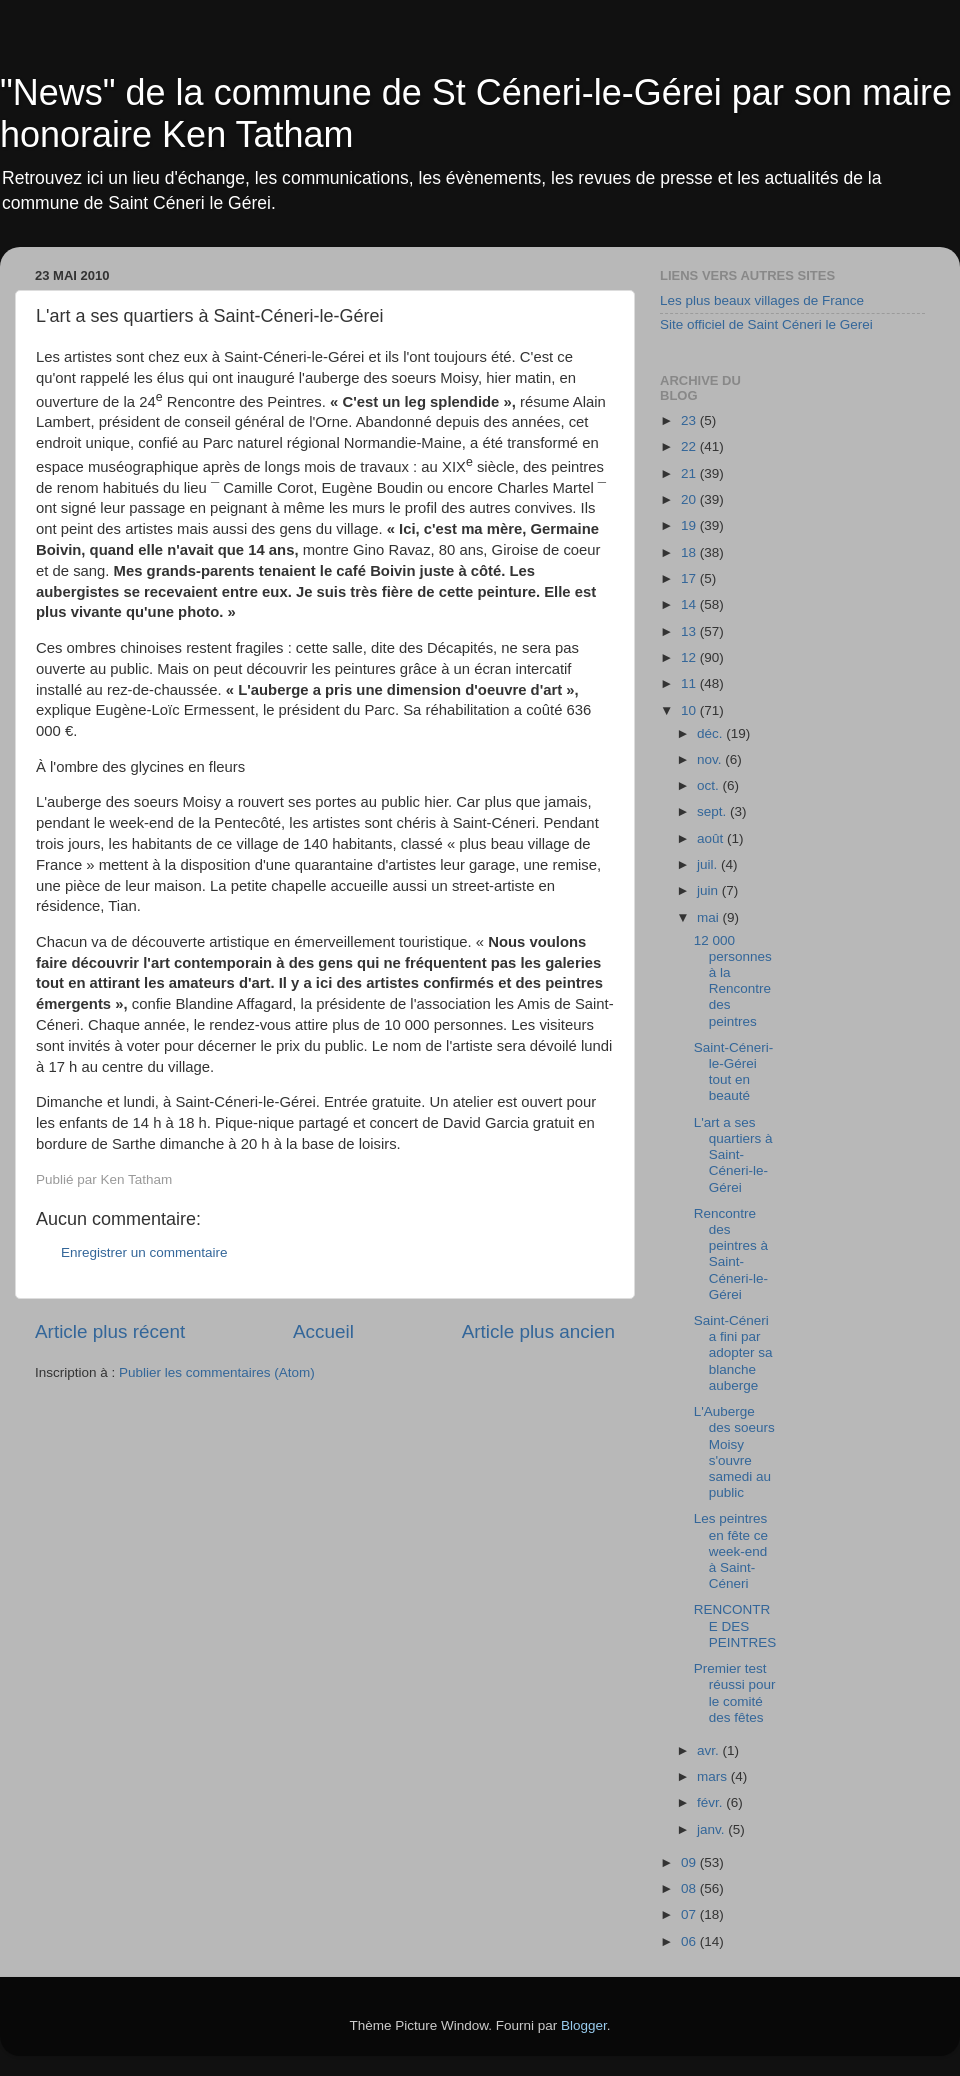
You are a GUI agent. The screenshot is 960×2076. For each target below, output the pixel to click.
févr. (711, 1802)
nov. (711, 759)
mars (714, 1776)
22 (690, 446)
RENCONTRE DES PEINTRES (735, 1625)
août (712, 838)
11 (690, 683)
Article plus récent (110, 1331)
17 (690, 578)
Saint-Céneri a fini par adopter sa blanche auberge (733, 1353)
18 (690, 552)
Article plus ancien (538, 1331)
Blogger (584, 2025)
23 (690, 420)
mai (710, 917)
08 (690, 1888)
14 (690, 604)
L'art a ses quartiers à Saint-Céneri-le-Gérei (733, 1155)
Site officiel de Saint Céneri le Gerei (766, 324)
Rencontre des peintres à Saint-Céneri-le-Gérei (731, 1254)
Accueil (323, 1331)
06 (690, 1941)
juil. (709, 864)
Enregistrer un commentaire (144, 1252)
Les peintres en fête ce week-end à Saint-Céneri (731, 1551)
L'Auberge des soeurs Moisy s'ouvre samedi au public (734, 1452)
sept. (713, 811)
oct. (710, 785)
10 (690, 710)
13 (690, 631)
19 (690, 525)
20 (690, 499)
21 (690, 473)
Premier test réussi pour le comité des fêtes (735, 1693)
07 (690, 1914)
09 (690, 1862)
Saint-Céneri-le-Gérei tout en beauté (734, 1072)
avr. (710, 1750)
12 (690, 657)
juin (709, 890)
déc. (711, 733)
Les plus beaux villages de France (762, 300)
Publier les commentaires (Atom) (217, 1372)
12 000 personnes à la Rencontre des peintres (733, 981)
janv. (712, 1829)
